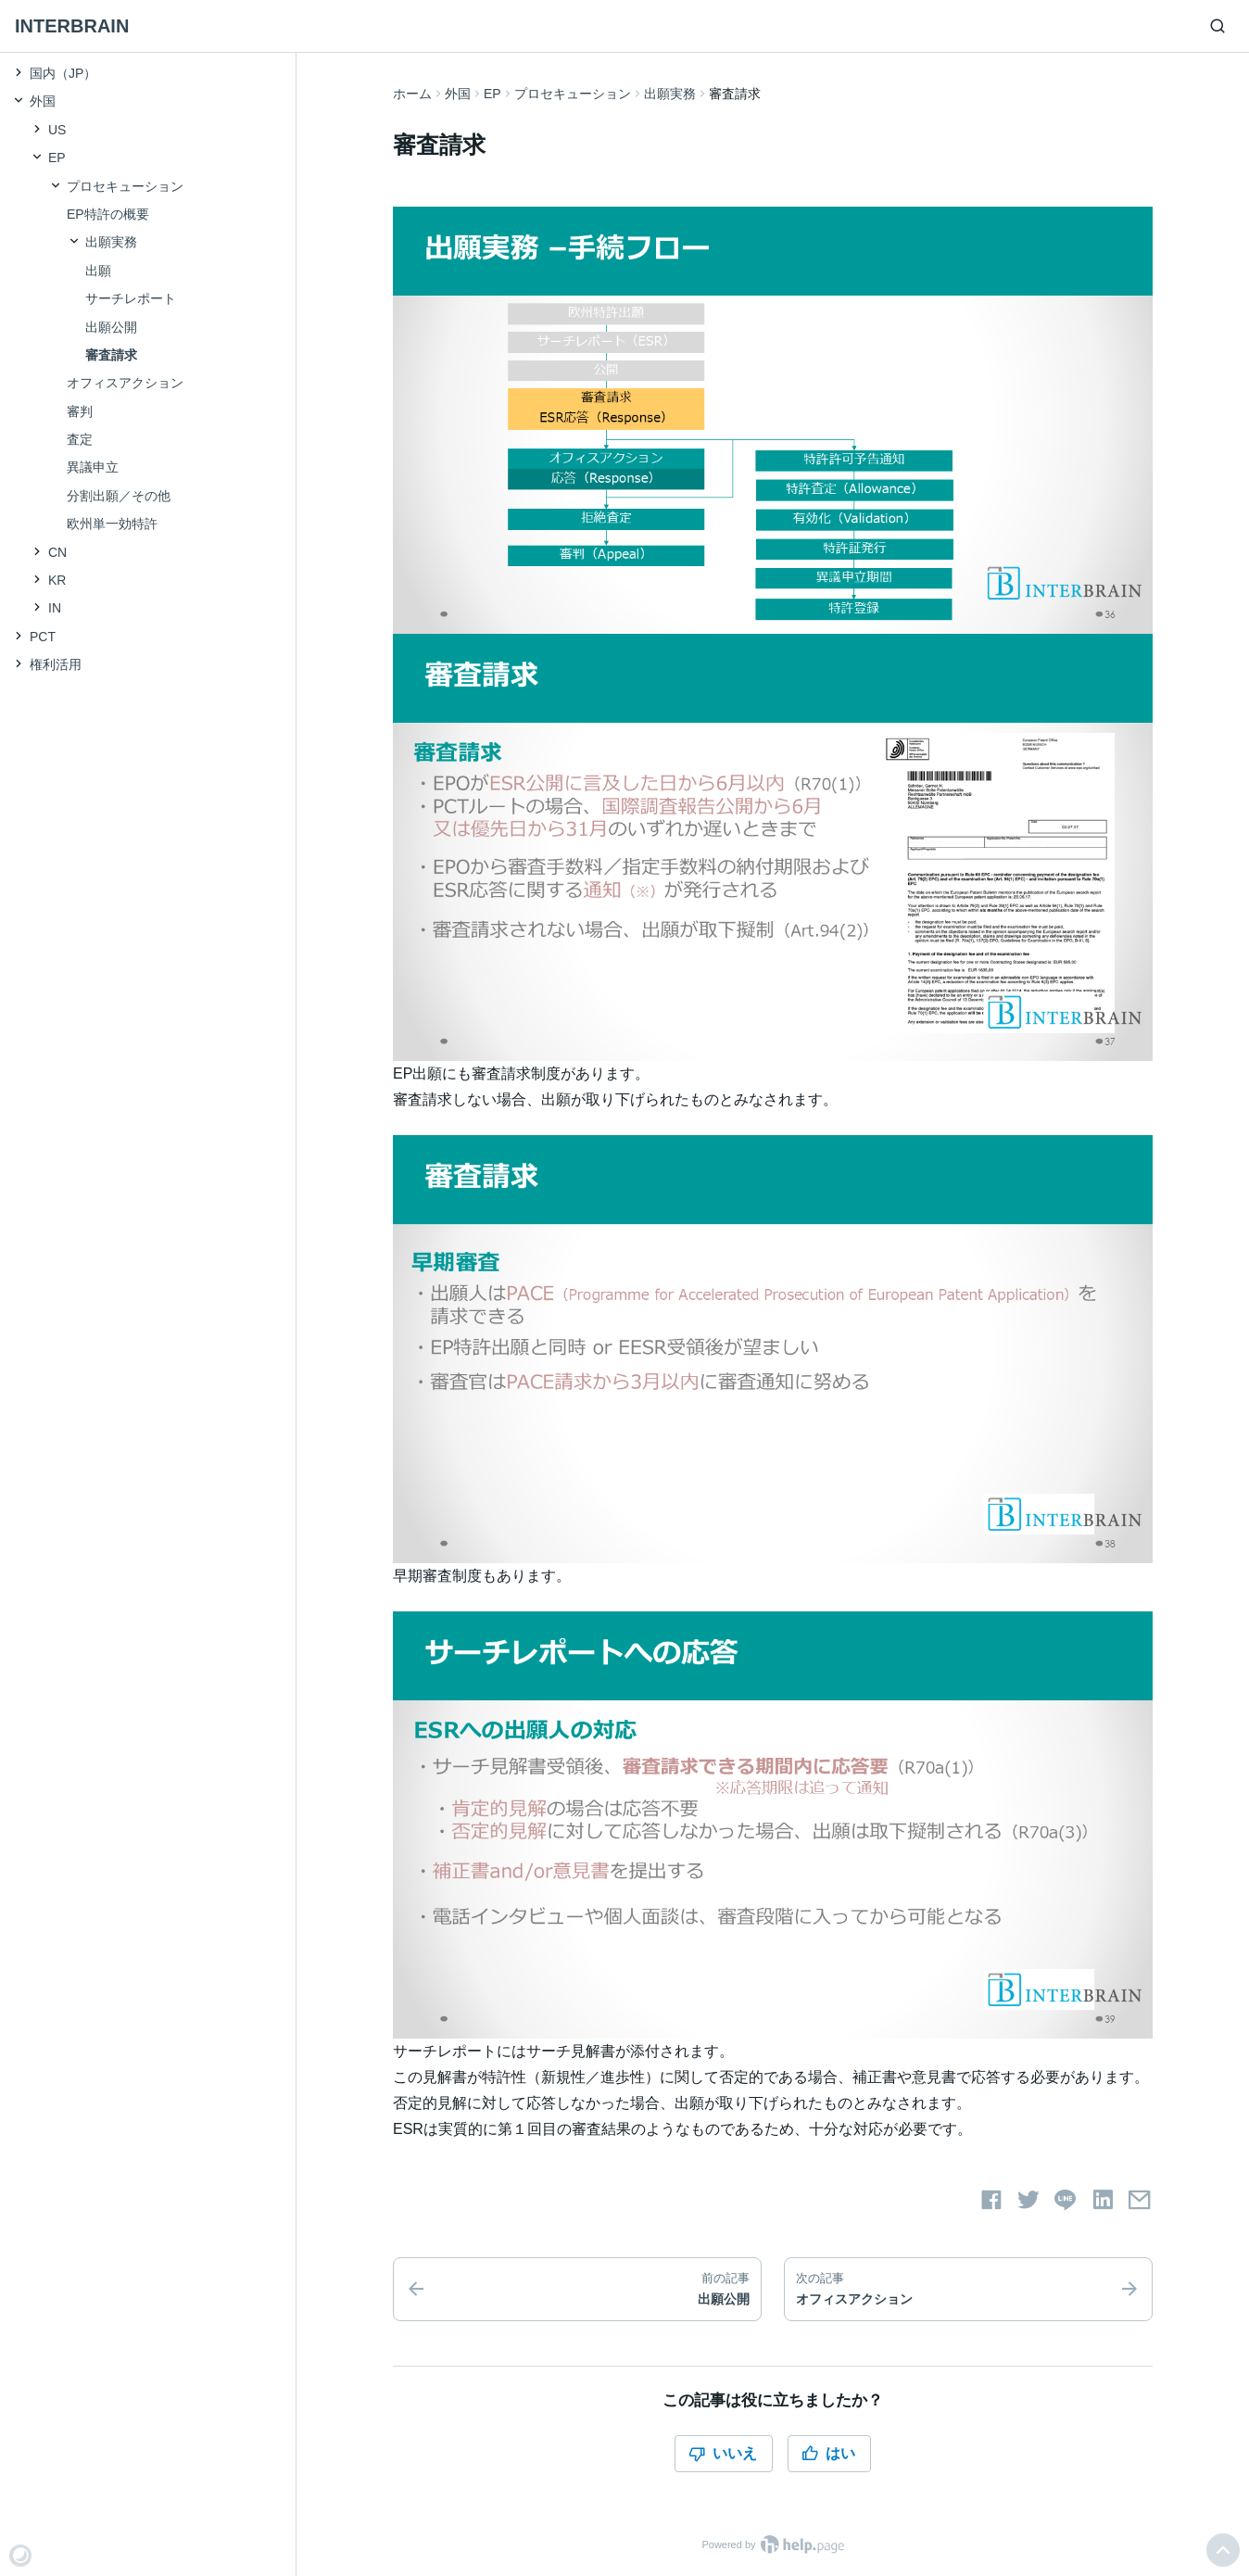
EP (492, 93)
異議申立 (93, 467)
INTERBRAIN (72, 26)
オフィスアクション (125, 382)
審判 (80, 411)
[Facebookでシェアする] (991, 2200)
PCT (43, 636)
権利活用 (56, 664)
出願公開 (111, 327)
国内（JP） (63, 73)
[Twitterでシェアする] (1028, 2200)
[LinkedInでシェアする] (1103, 2200)
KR (57, 580)
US (57, 129)
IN (54, 607)
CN (57, 552)
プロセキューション (572, 93)
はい (828, 2453)
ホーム (412, 93)
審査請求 (111, 354)
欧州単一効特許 (112, 523)
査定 (80, 439)
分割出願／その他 (118, 495)
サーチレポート (130, 298)
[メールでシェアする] (1140, 2200)
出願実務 (670, 93)
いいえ (722, 2453)
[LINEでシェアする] (1066, 2200)
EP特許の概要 (108, 214)
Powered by (772, 2544)
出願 (98, 270)
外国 (458, 93)
